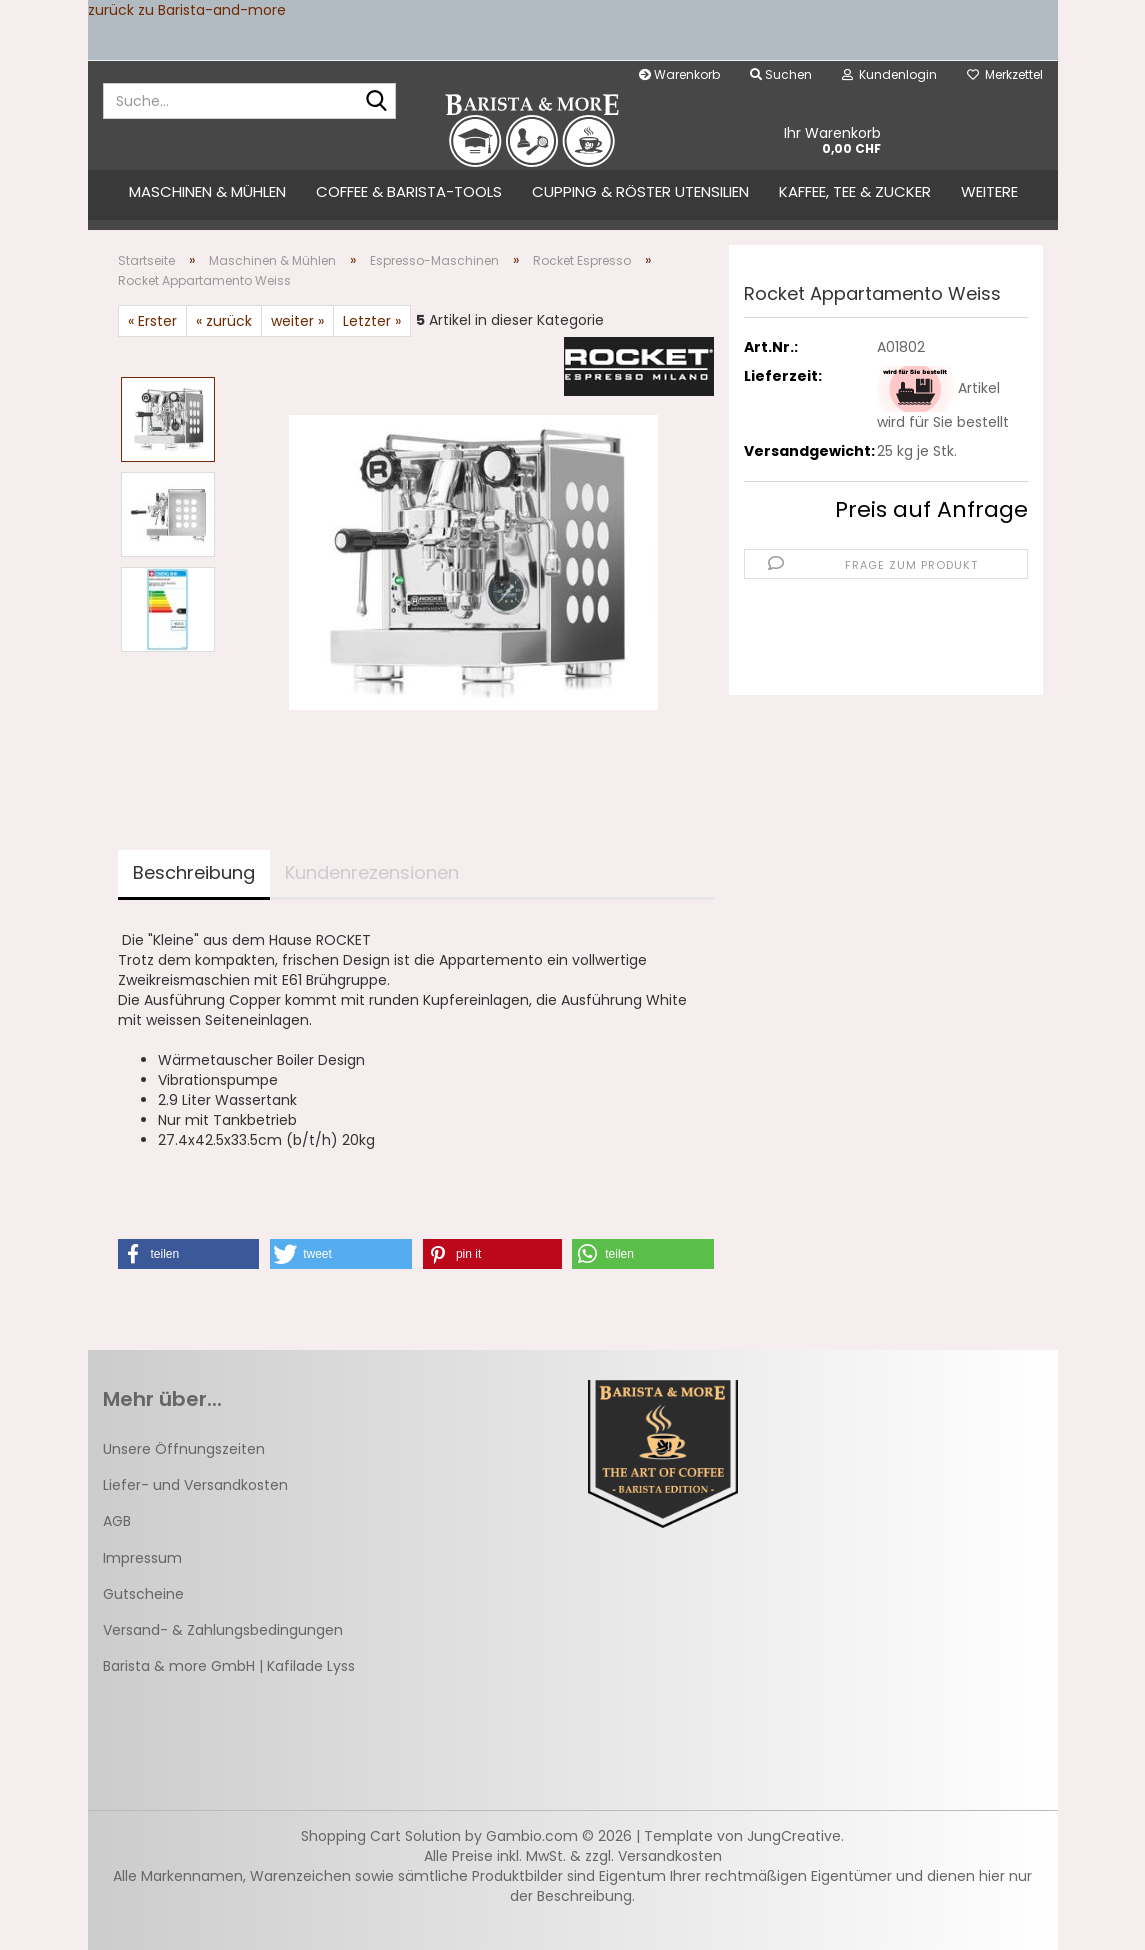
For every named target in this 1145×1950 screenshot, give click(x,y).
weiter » (297, 321)
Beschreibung (194, 872)
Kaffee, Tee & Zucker (855, 191)
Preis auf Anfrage (931, 509)
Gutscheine (143, 1594)
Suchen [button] (781, 74)
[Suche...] (377, 102)
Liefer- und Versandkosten (195, 1485)
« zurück (224, 321)
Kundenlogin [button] (889, 74)
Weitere (989, 191)
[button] (189, 1254)
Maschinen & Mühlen (207, 191)
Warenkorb (679, 74)
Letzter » (372, 321)
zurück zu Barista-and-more (187, 10)
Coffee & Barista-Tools (409, 191)
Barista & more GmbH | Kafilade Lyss (229, 1666)
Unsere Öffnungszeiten (184, 1449)
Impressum (142, 1558)
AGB (117, 1521)
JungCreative (794, 1836)
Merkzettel (1005, 74)
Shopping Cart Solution (381, 1836)
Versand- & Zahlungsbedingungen (223, 1630)
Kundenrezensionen (372, 872)
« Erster (152, 321)
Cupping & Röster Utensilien (640, 191)
